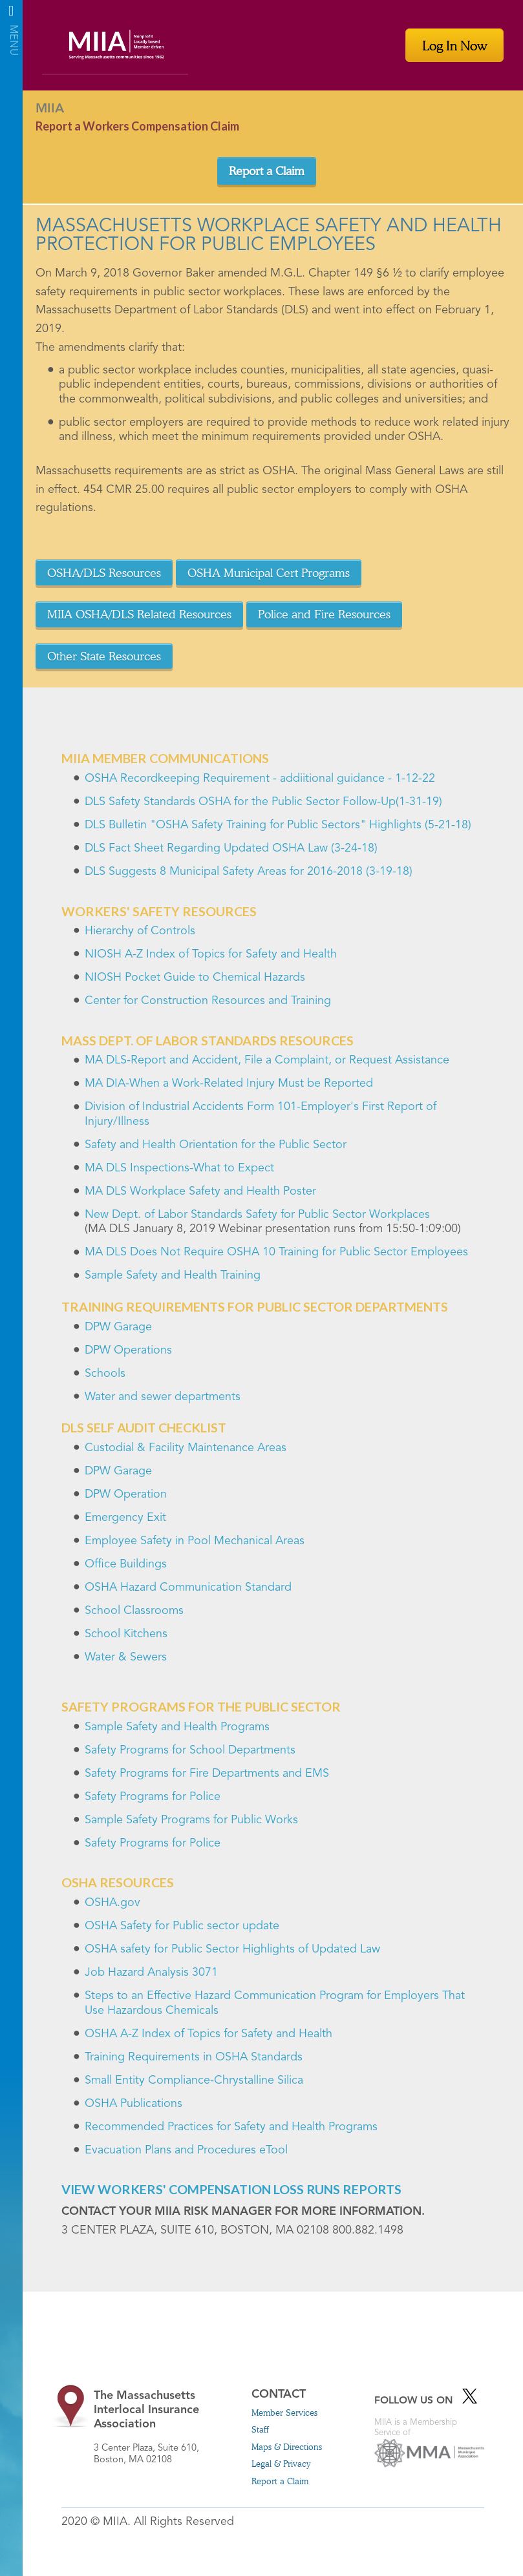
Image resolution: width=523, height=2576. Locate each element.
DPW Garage (118, 1327)
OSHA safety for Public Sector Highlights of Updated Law (232, 1949)
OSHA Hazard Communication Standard (188, 1587)
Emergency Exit (125, 1518)
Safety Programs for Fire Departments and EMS (207, 1773)
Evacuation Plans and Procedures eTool (186, 2150)
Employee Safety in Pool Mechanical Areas (194, 1541)
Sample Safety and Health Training (173, 1275)
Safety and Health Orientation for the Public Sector (216, 1145)
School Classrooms (134, 1611)
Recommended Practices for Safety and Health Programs (231, 2127)
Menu (11, 14)
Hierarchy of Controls (140, 931)
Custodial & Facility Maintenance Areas (185, 1448)
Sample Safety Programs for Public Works (191, 1820)
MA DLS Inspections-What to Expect (179, 1168)
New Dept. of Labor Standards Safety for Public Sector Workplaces (257, 1214)
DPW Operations (128, 1350)
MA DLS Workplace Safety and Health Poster (200, 1191)
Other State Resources (104, 656)
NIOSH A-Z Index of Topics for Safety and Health (211, 954)
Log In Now (454, 45)
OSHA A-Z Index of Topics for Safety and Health (208, 2034)
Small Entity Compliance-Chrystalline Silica (194, 2080)
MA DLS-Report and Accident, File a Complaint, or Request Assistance (267, 1060)
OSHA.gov (112, 1903)
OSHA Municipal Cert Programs (268, 572)
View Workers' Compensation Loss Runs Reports (231, 2189)
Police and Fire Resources (324, 614)
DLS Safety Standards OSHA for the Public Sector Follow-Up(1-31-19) (263, 802)
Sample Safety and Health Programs (177, 1727)
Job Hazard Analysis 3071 (151, 1972)
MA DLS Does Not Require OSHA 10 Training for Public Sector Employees (276, 1252)
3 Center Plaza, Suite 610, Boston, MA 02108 (162, 2427)
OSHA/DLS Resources (104, 572)
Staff (260, 2429)
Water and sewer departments (162, 1397)
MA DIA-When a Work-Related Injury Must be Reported (229, 1083)
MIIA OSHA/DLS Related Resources (139, 614)
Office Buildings (126, 1564)
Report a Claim (266, 170)
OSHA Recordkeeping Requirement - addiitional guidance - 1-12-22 (260, 778)
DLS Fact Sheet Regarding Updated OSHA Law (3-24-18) (231, 848)
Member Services (284, 2412)
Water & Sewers (126, 1657)
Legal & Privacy (280, 2463)
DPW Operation (126, 1494)
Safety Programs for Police (152, 1797)
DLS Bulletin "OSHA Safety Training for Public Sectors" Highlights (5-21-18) (278, 825)
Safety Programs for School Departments (190, 1750)
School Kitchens (126, 1634)
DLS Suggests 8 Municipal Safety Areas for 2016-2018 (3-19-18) (248, 871)
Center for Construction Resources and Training (208, 1001)
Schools (105, 1373)
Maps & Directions (286, 2447)
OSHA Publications (133, 2104)
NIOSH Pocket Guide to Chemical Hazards (195, 977)
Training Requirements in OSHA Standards (194, 2057)
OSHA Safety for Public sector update (182, 1926)
